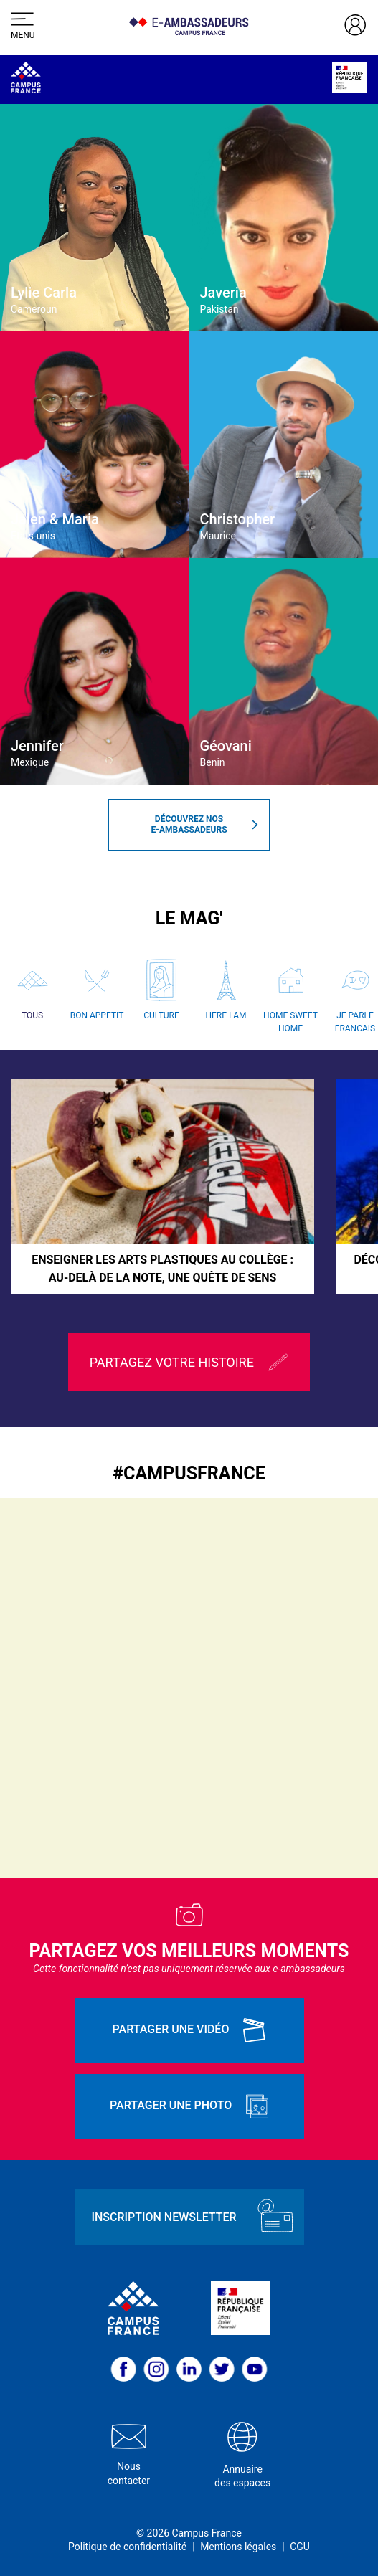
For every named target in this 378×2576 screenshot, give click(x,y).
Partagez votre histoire (189, 1362)
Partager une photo (189, 2106)
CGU (300, 2546)
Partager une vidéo (189, 2030)
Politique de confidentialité (127, 2546)
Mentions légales (238, 2546)
